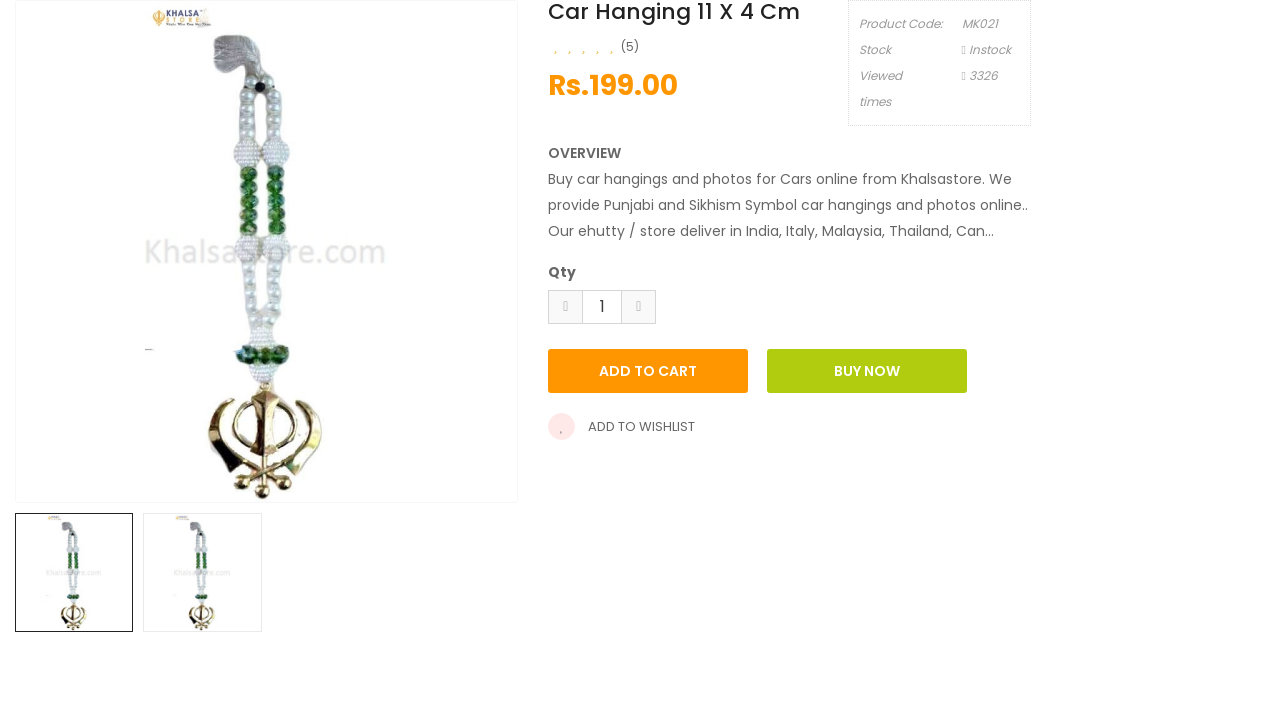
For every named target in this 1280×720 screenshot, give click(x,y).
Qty (562, 272)
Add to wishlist (621, 426)
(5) (630, 46)
